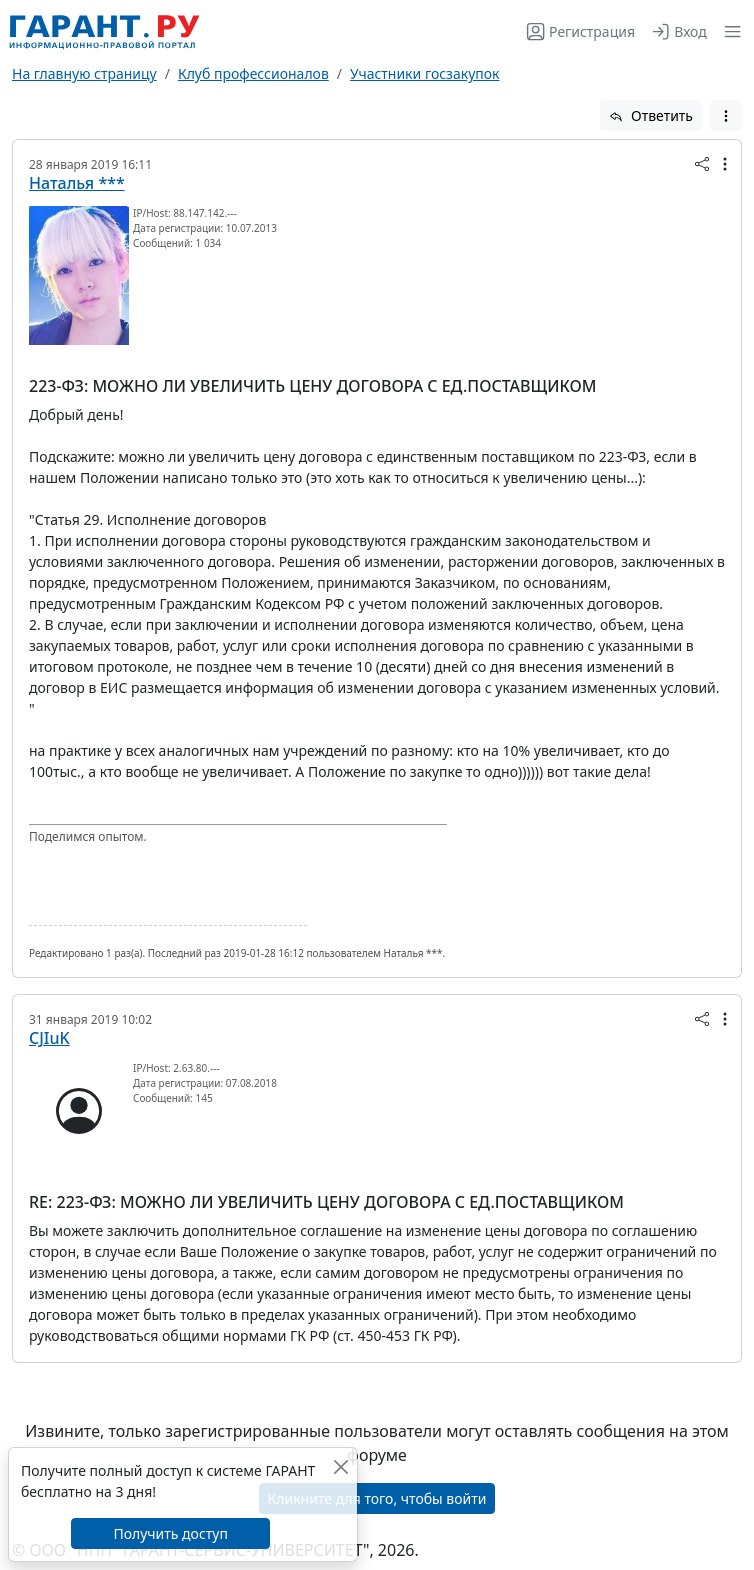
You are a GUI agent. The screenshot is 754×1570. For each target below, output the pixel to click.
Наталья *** (77, 183)
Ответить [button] (651, 115)
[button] (728, 31)
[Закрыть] (340, 1466)
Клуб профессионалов (253, 73)
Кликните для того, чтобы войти (377, 1498)
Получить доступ (170, 1533)
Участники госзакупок (424, 73)
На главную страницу (84, 73)
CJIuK (49, 1038)
